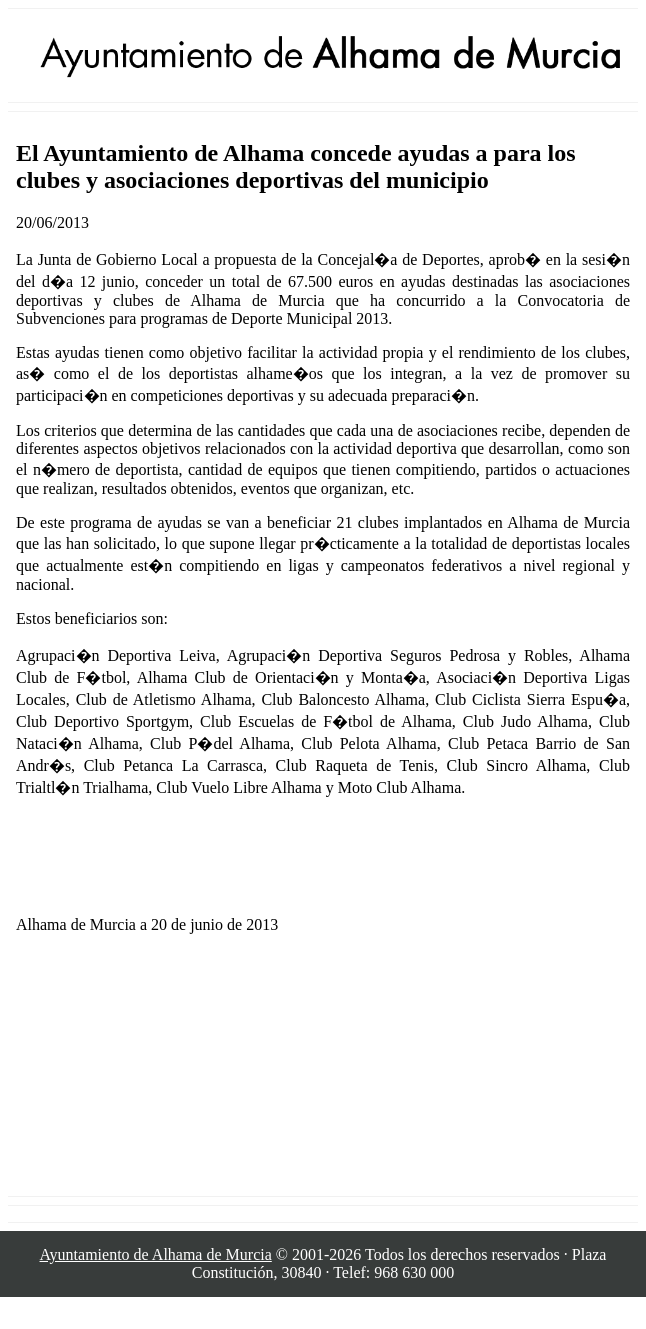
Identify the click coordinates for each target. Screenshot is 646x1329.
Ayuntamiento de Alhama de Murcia (156, 1254)
